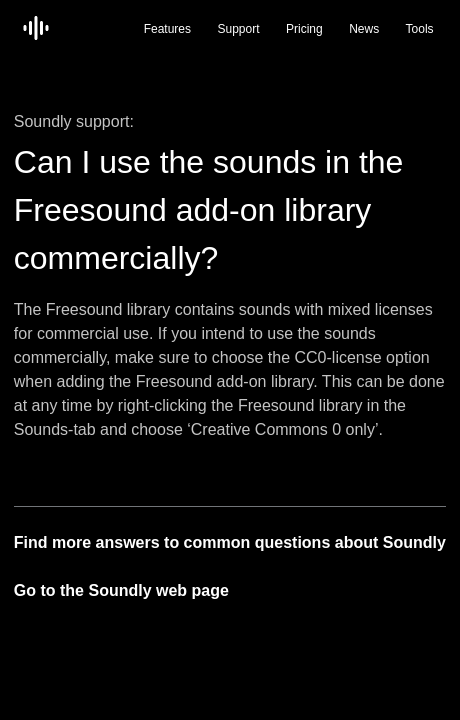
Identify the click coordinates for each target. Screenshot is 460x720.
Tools (420, 29)
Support (239, 29)
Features (167, 29)
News (364, 29)
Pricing (304, 29)
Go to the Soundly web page (121, 590)
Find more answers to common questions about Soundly (230, 542)
